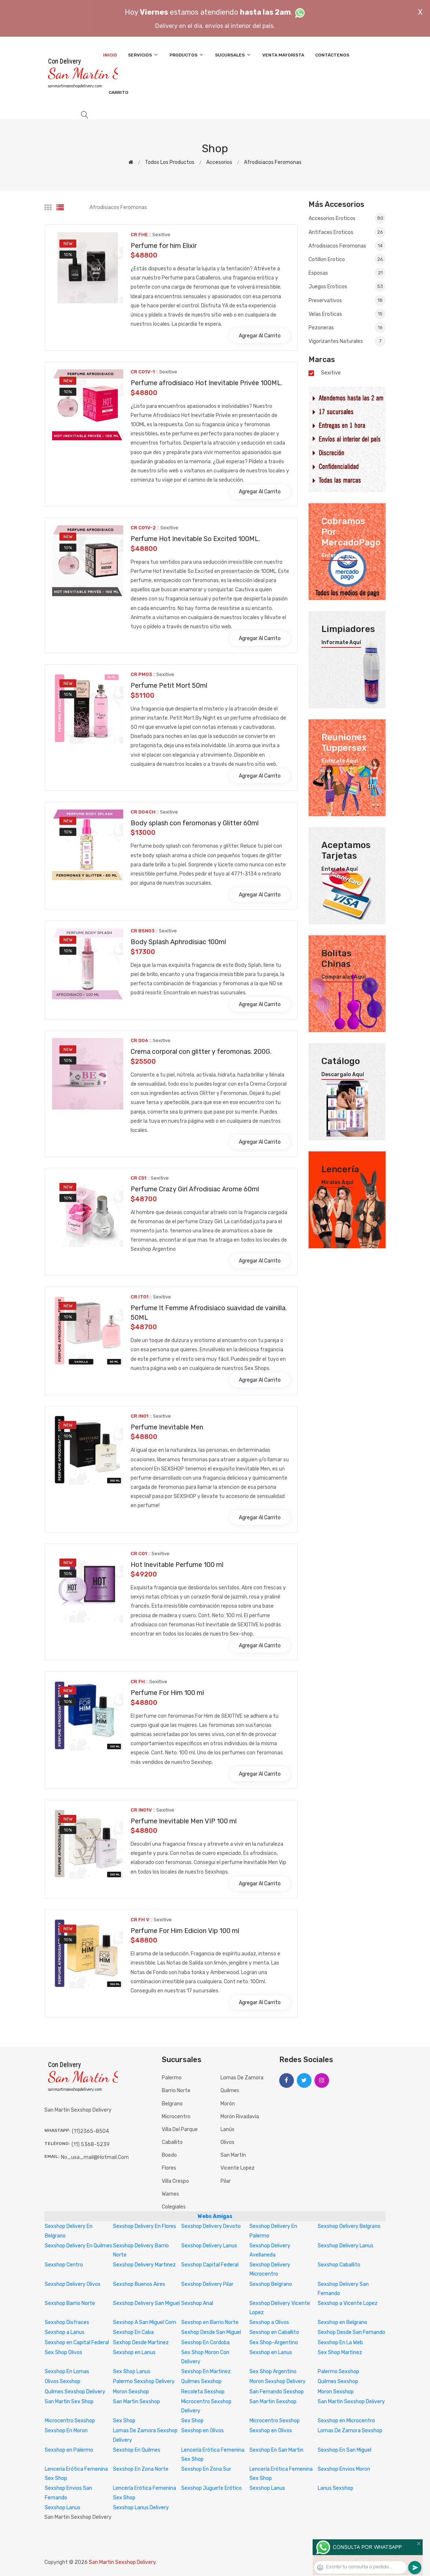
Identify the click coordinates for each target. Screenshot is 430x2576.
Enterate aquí (339, 555)
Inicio (110, 55)
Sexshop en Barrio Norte (209, 2322)
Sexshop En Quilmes (136, 2450)
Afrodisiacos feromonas (273, 162)
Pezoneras (347, 327)
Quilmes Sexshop (201, 2381)
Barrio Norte (176, 2090)
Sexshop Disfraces (67, 2322)
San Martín (233, 2155)
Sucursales (233, 55)
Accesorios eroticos (347, 219)
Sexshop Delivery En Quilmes (78, 2246)
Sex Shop (124, 2421)
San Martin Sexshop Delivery (351, 2401)
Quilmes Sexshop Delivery (75, 2392)
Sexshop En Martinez (206, 2371)
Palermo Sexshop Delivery (144, 2381)
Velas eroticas (347, 313)
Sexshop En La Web (340, 2342)
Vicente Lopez (238, 2168)
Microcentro (176, 2116)
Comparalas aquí (343, 977)
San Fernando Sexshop (276, 2392)
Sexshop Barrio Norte (70, 2303)
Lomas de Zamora (242, 2078)
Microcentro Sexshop (70, 2421)
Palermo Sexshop (338, 2371)
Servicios (143, 55)
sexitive (331, 373)
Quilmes (230, 2090)
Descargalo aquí (342, 1074)
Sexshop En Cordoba (205, 2342)
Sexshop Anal (197, 2303)
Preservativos (347, 300)
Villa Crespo (175, 2181)
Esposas (347, 272)
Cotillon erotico (347, 259)
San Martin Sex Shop (69, 2401)
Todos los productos (169, 162)
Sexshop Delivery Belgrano (349, 2226)
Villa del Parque (180, 2129)
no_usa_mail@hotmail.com (95, 2157)
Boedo (169, 2155)
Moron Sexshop (131, 2392)
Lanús (227, 2129)
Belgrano (172, 2104)
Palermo (172, 2078)
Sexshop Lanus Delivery (141, 2507)
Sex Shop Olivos (63, 2352)
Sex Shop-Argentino (273, 2342)
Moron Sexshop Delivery (277, 2381)
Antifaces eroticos (347, 232)
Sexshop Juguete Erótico (211, 2488)
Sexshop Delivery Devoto (211, 2226)
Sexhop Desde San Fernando (351, 2332)
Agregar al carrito (260, 336)
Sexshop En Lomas (67, 2371)
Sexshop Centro (64, 2265)
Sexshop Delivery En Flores (144, 2226)
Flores (169, 2168)
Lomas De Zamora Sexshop (350, 2430)
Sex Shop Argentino (272, 2371)
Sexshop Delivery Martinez (144, 2265)
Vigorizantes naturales (347, 341)
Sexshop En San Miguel (344, 2450)
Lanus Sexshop (335, 2488)
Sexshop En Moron (66, 2430)
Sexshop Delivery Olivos (73, 2284)
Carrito (118, 92)
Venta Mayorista (283, 55)
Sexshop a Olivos (269, 2322)
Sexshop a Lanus (64, 2332)
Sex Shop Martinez (340, 2352)
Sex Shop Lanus (131, 2371)
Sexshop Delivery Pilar (207, 2284)
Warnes (170, 2194)
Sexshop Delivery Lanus (209, 2246)
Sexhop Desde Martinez (141, 2342)
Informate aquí (341, 642)
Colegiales (174, 2207)
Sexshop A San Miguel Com (144, 2322)
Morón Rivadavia (240, 2116)
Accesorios (219, 162)
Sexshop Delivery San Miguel (146, 2303)
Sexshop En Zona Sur (206, 2469)
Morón (228, 2104)
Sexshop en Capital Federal (77, 2342)
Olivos (227, 2142)
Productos (187, 55)
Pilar (226, 2181)
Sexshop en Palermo (69, 2450)
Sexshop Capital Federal (209, 2265)
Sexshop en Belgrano (342, 2322)
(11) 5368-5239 (91, 2144)
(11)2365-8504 (90, 2131)
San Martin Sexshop (136, 2401)
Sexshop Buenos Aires (139, 2284)
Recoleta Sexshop (203, 2392)
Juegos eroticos (347, 286)
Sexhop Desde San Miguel (211, 2332)
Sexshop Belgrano (270, 2284)
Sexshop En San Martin (276, 2450)
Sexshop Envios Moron (344, 2469)
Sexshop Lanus (267, 2488)
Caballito (172, 2142)
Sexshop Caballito (339, 2265)
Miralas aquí (337, 1182)
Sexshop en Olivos (202, 2430)
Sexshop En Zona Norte (140, 2469)
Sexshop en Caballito (274, 2332)
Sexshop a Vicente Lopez (348, 2303)
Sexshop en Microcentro (346, 2421)
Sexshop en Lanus (134, 2352)
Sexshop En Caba (133, 2332)
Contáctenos (332, 55)
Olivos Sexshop (62, 2381)
